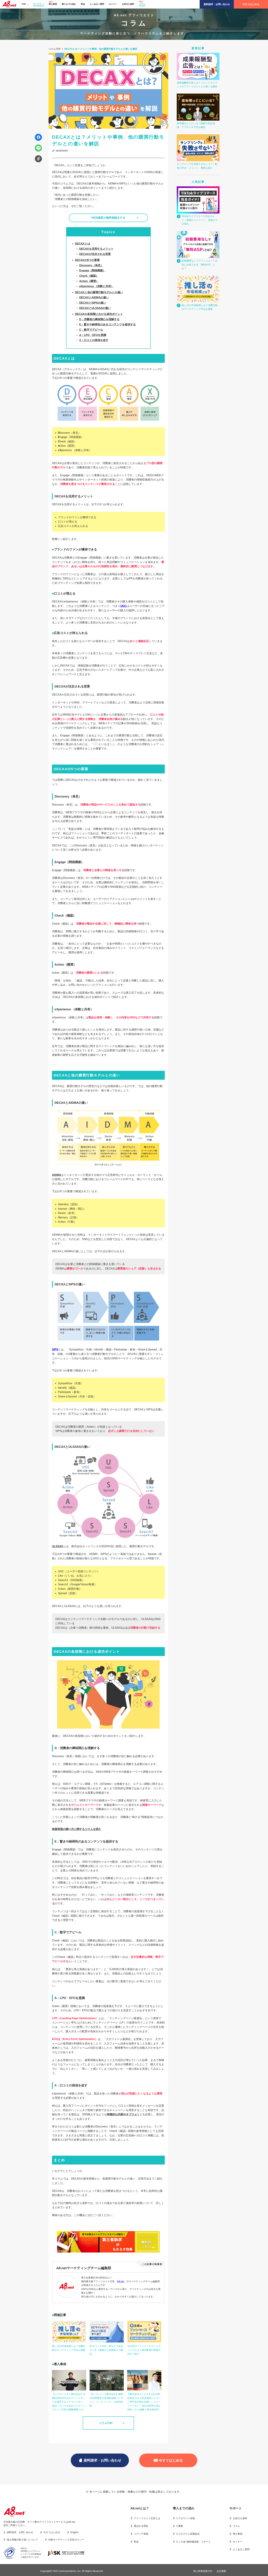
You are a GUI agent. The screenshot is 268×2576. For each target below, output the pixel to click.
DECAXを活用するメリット (96, 248)
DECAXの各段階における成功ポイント (99, 314)
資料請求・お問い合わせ (217, 4)
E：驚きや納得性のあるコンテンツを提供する (107, 324)
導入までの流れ (69, 4)
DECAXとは (82, 243)
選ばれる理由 (141, 2526)
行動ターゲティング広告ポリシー (66, 2539)
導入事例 (53, 4)
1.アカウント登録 (185, 2518)
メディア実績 (141, 2533)
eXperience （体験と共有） (96, 286)
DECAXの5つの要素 (87, 260)
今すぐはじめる (251, 4)
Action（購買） (89, 281)
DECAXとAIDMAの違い (94, 297)
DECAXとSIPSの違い (92, 302)
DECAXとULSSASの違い (95, 308)
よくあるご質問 (97, 4)
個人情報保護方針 (202, 2571)
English (74, 2532)
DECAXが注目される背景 (95, 254)
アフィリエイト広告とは (147, 2518)
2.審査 (179, 2526)
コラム (142, 4)
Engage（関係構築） (92, 270)
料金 (83, 4)
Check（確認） (88, 275)
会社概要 (221, 2571)
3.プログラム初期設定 (188, 2533)
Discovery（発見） (91, 265)
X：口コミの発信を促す (94, 340)
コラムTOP (108, 2423)
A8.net (120, 2281)
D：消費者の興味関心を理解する (99, 319)
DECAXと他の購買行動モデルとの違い (99, 292)
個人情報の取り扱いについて (22, 2539)
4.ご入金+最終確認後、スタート (193, 2541)
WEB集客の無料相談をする (108, 217)
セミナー (113, 4)
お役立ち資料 (128, 4)
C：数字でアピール (91, 329)
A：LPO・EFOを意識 (92, 335)
